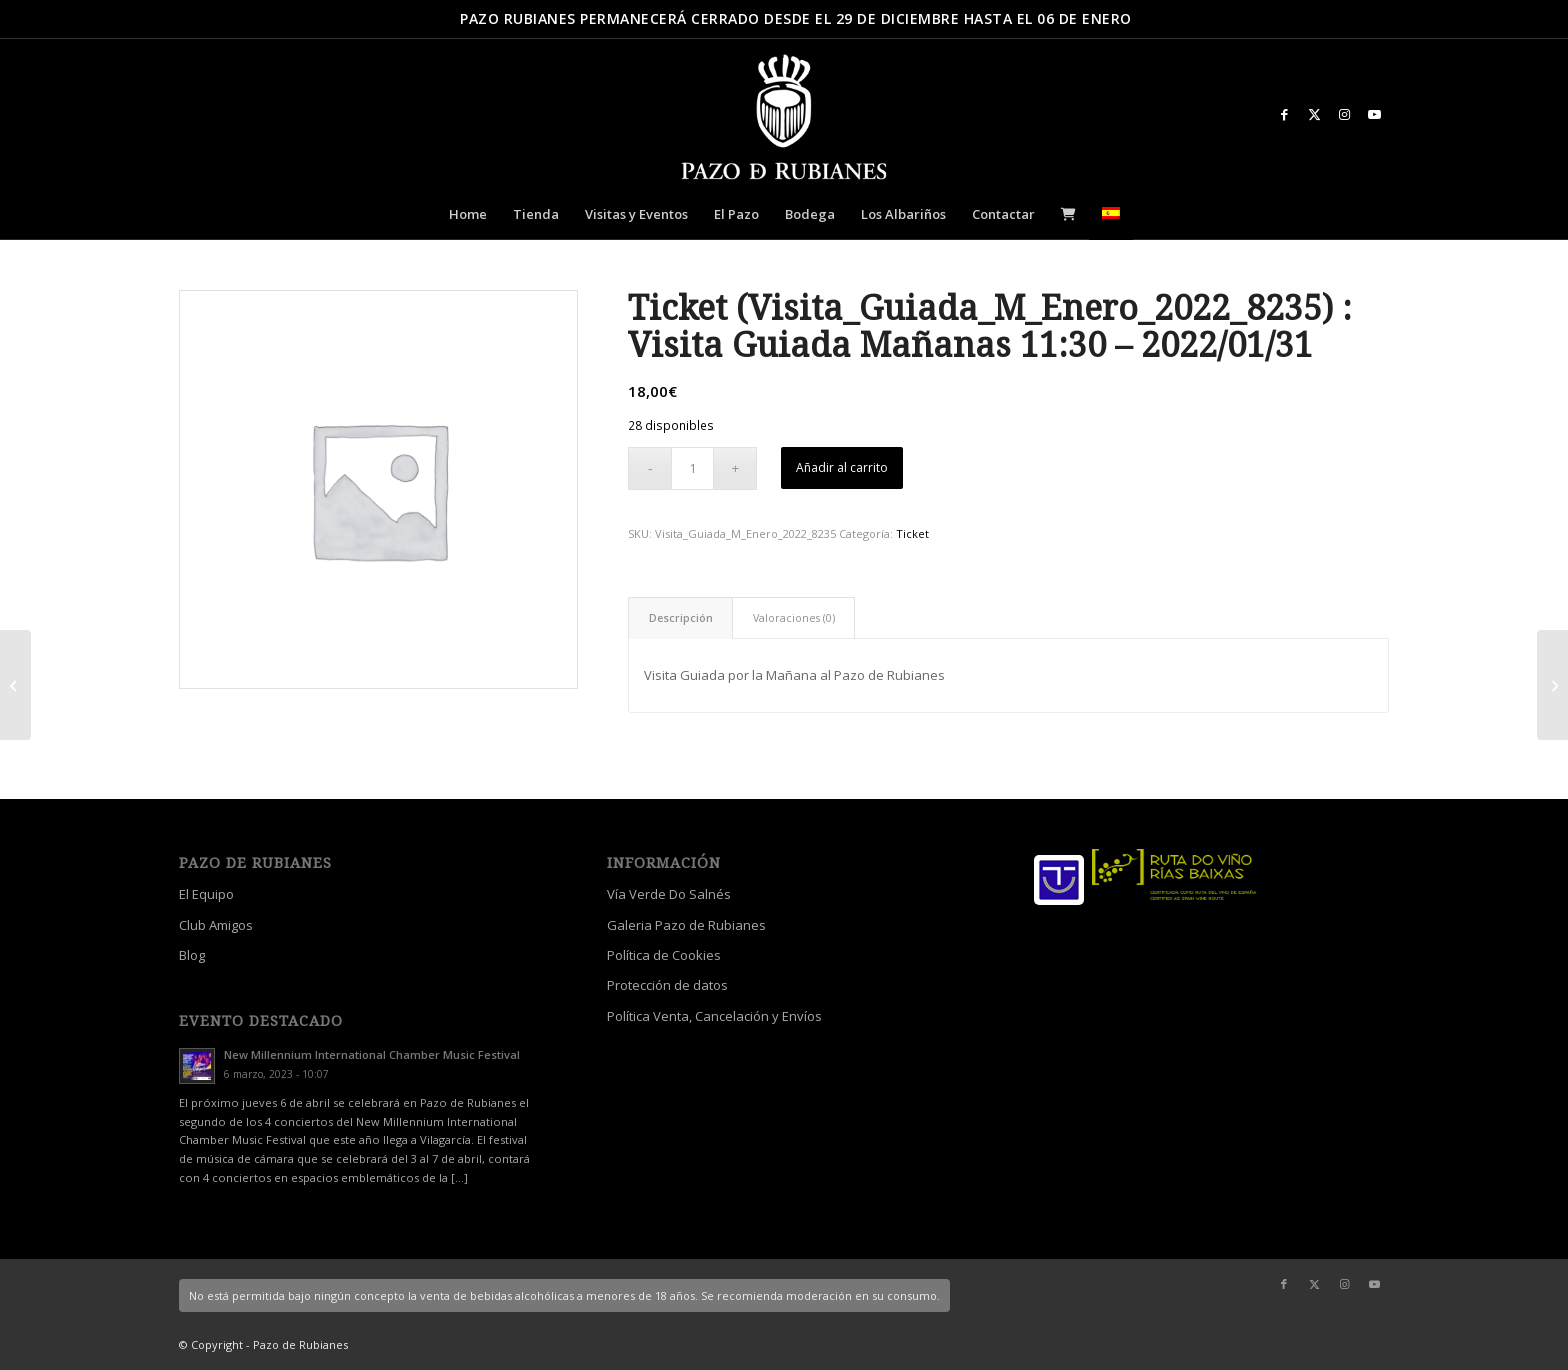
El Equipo (206, 894)
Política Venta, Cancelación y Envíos (714, 1016)
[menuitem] (468, 214)
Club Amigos (216, 925)
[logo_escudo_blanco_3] (783, 119)
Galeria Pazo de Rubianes (686, 925)
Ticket (912, 533)
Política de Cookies (664, 955)
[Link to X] (1314, 114)
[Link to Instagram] (1344, 114)
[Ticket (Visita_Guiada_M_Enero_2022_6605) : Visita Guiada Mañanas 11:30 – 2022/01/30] (15, 685)
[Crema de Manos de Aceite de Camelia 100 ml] (1552, 685)
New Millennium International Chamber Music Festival (372, 1054)
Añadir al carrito (842, 467)
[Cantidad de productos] (692, 468)
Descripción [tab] (681, 617)
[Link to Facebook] (1284, 114)
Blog (192, 955)
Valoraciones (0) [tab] (794, 617)
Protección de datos (667, 985)
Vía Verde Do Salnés (669, 894)
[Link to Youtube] (1374, 114)
